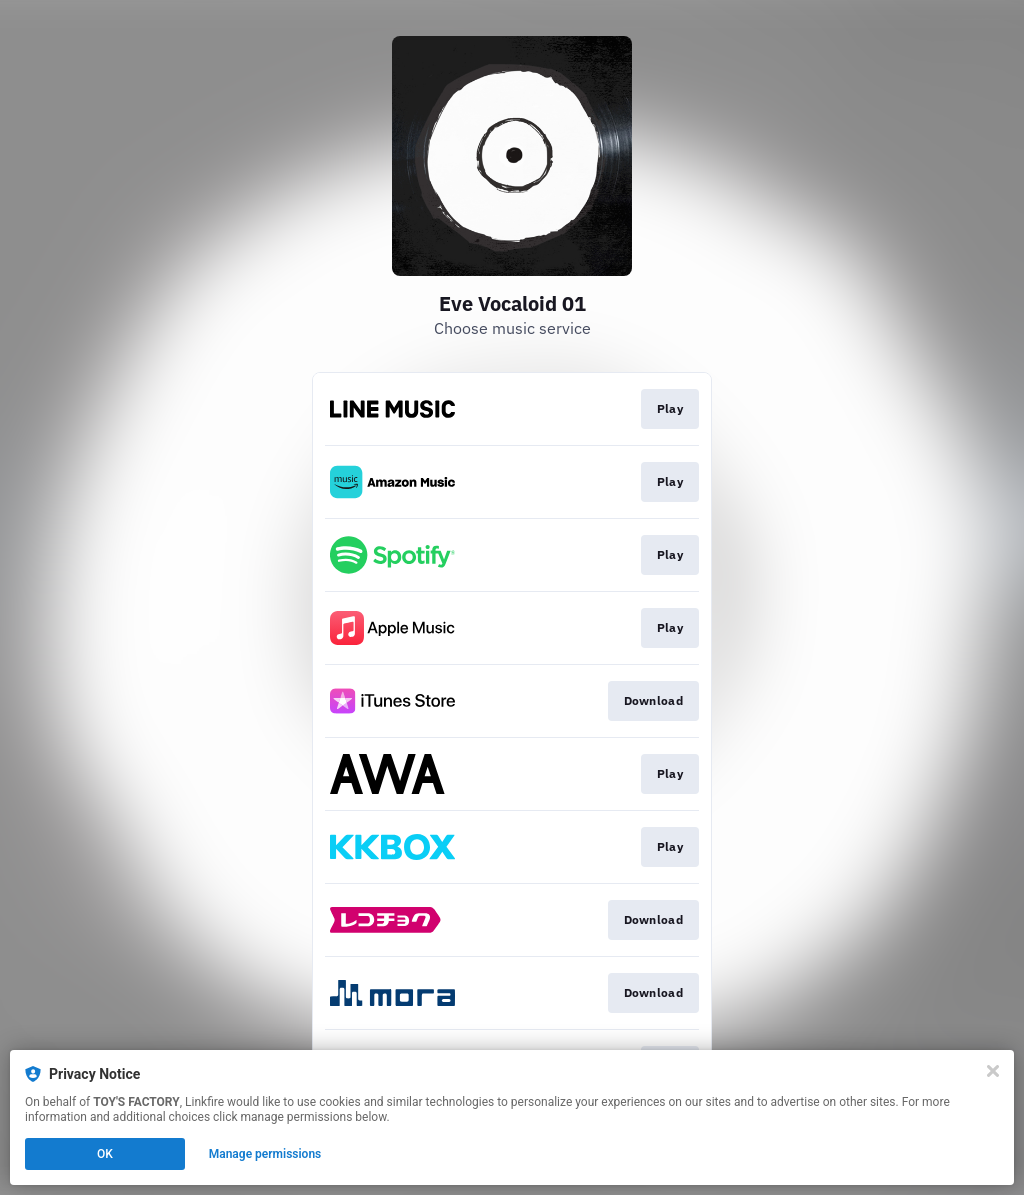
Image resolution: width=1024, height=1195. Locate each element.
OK (105, 1154)
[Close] (993, 1071)
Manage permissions (265, 1154)
